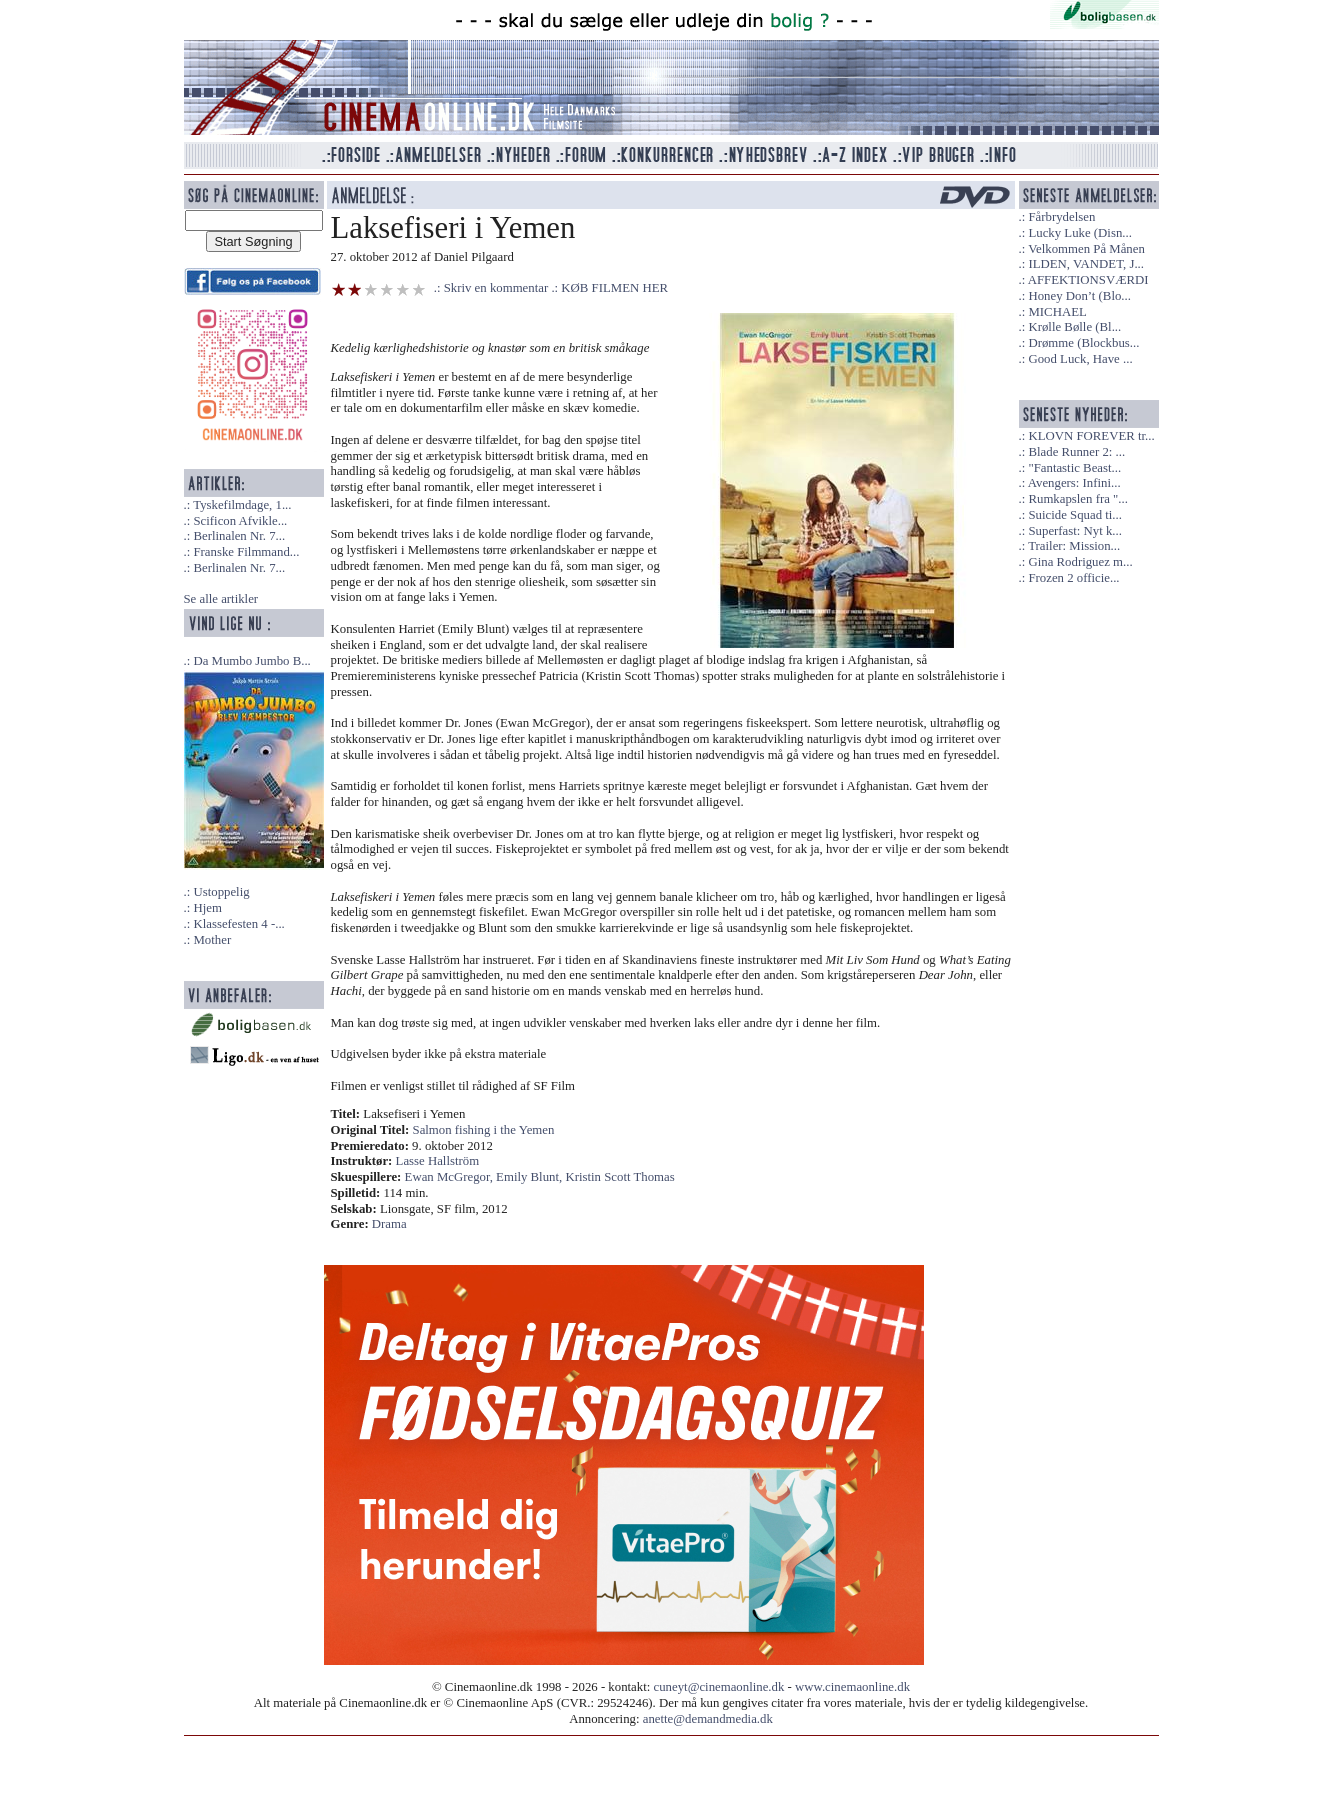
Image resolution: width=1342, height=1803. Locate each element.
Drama (389, 1224)
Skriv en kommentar (496, 288)
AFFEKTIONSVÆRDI (1088, 280)
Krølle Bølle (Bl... (1074, 327)
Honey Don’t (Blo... (1079, 296)
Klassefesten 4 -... (238, 924)
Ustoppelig (221, 892)
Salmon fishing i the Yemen (484, 1130)
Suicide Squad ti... (1074, 515)
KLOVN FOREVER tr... (1091, 436)
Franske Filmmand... (246, 552)
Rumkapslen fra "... (1077, 499)
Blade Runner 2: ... (1076, 452)
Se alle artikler (221, 599)
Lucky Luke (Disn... (1079, 233)
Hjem (207, 908)
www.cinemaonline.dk (852, 1687)
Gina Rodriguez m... (1080, 562)
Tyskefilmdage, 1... (242, 505)
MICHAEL (1057, 312)
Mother (212, 940)
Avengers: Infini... (1074, 483)
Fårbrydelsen (1061, 217)
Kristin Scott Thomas (619, 1177)
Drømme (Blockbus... (1083, 343)
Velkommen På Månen (1086, 249)
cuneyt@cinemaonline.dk (719, 1687)
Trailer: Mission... (1074, 546)
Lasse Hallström (438, 1161)
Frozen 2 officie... (1073, 578)
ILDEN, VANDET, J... (1086, 264)
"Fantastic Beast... (1074, 468)
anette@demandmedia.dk (708, 1719)
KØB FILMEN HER (614, 288)
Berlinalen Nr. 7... (239, 536)
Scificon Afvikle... (240, 521)
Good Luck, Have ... (1080, 359)
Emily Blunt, (530, 1177)
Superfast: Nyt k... (1074, 531)
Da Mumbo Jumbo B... (251, 661)
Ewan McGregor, (451, 1177)
